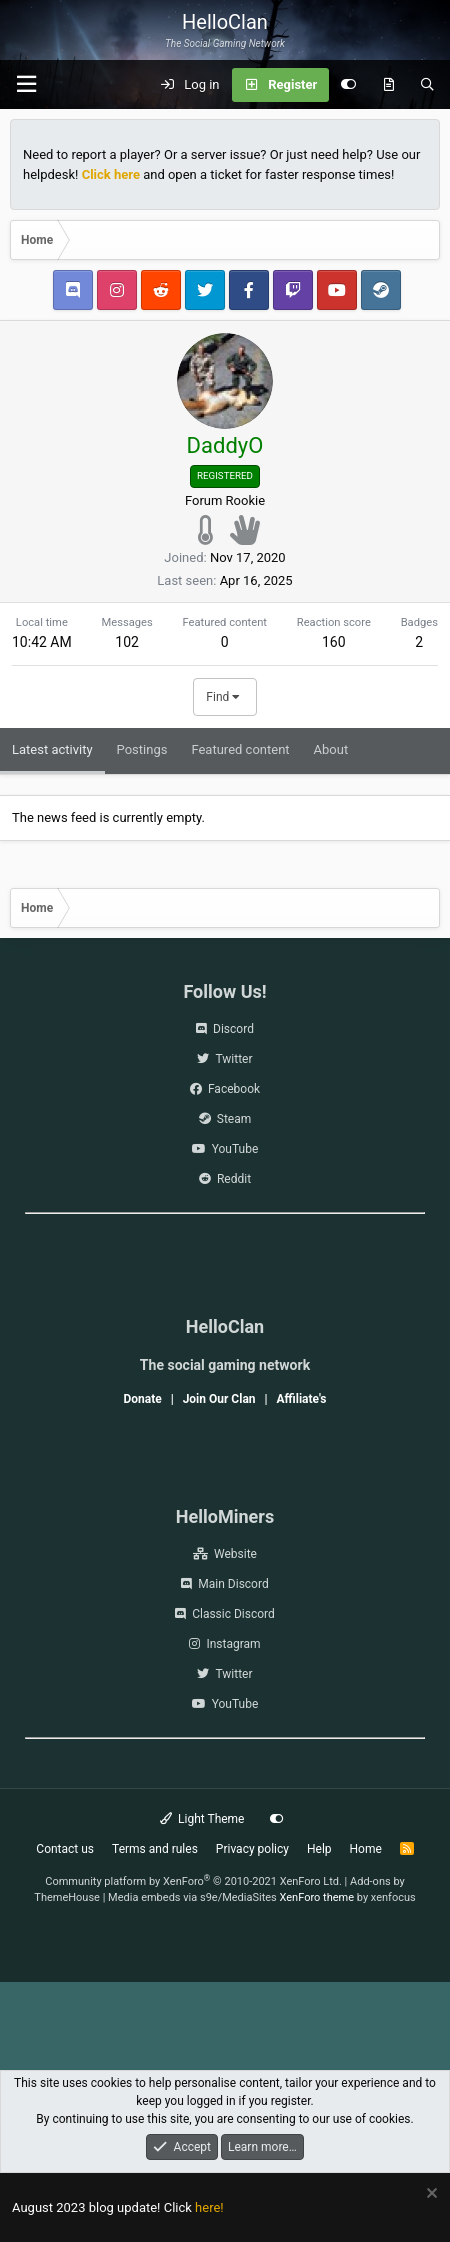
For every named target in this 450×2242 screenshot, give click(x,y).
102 (127, 642)
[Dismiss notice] (429, 2195)
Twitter (233, 1059)
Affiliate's (301, 1399)
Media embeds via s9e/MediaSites (192, 1897)
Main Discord (233, 1584)
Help (319, 1849)
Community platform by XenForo (193, 1881)
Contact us (65, 1849)
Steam (234, 1119)
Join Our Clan (219, 1399)
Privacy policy (252, 1849)
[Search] (427, 85)
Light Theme (202, 1819)
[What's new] (388, 85)
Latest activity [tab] (52, 749)
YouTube (235, 1149)
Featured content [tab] (240, 749)
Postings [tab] (142, 749)
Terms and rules (155, 1849)
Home (366, 1849)
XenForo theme (317, 1897)
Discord (233, 1029)
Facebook (234, 1089)
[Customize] (348, 85)
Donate (142, 1399)
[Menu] (26, 84)
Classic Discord (233, 1614)
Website (235, 1554)
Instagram (233, 1644)
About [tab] (331, 749)
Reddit (234, 1179)
